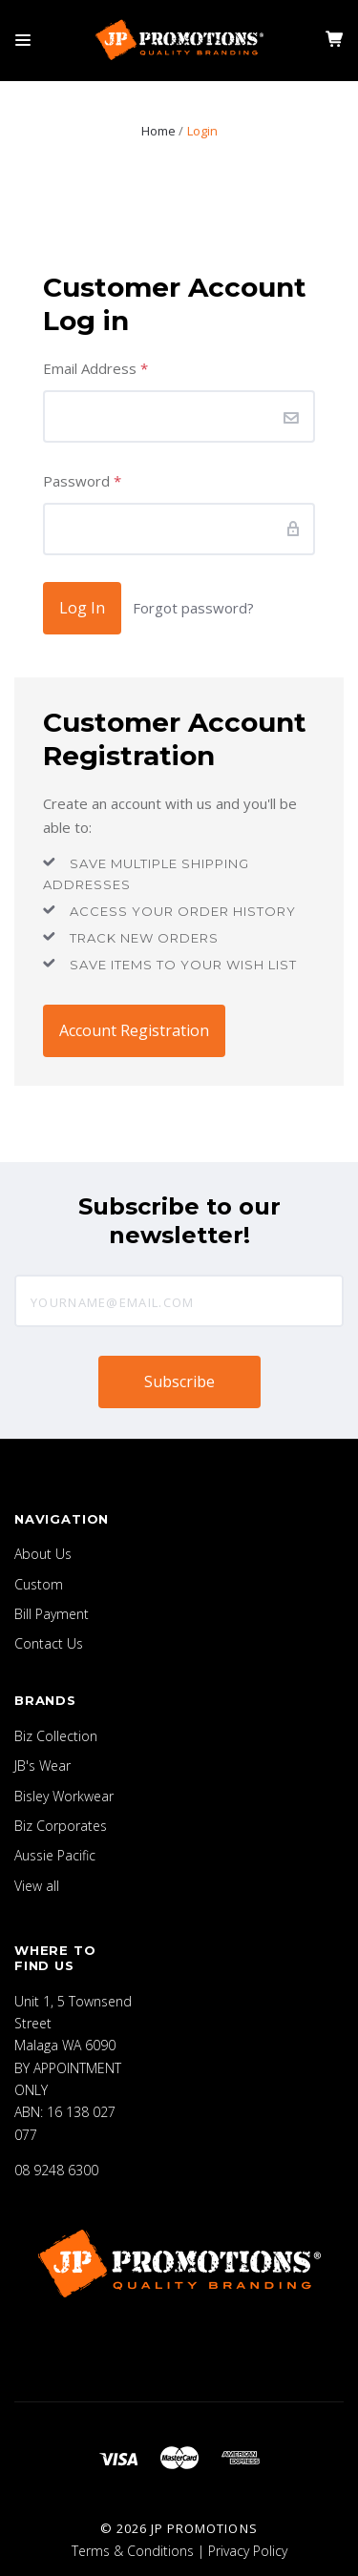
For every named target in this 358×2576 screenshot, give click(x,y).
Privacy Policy (247, 2551)
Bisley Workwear (64, 1796)
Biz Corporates (60, 1826)
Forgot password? (193, 607)
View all (36, 1886)
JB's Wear (42, 1765)
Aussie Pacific (54, 1855)
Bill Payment (51, 1614)
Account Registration (134, 1030)
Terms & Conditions (133, 2551)
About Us (43, 1554)
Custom (38, 1584)
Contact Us (48, 1643)
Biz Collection (55, 1736)
